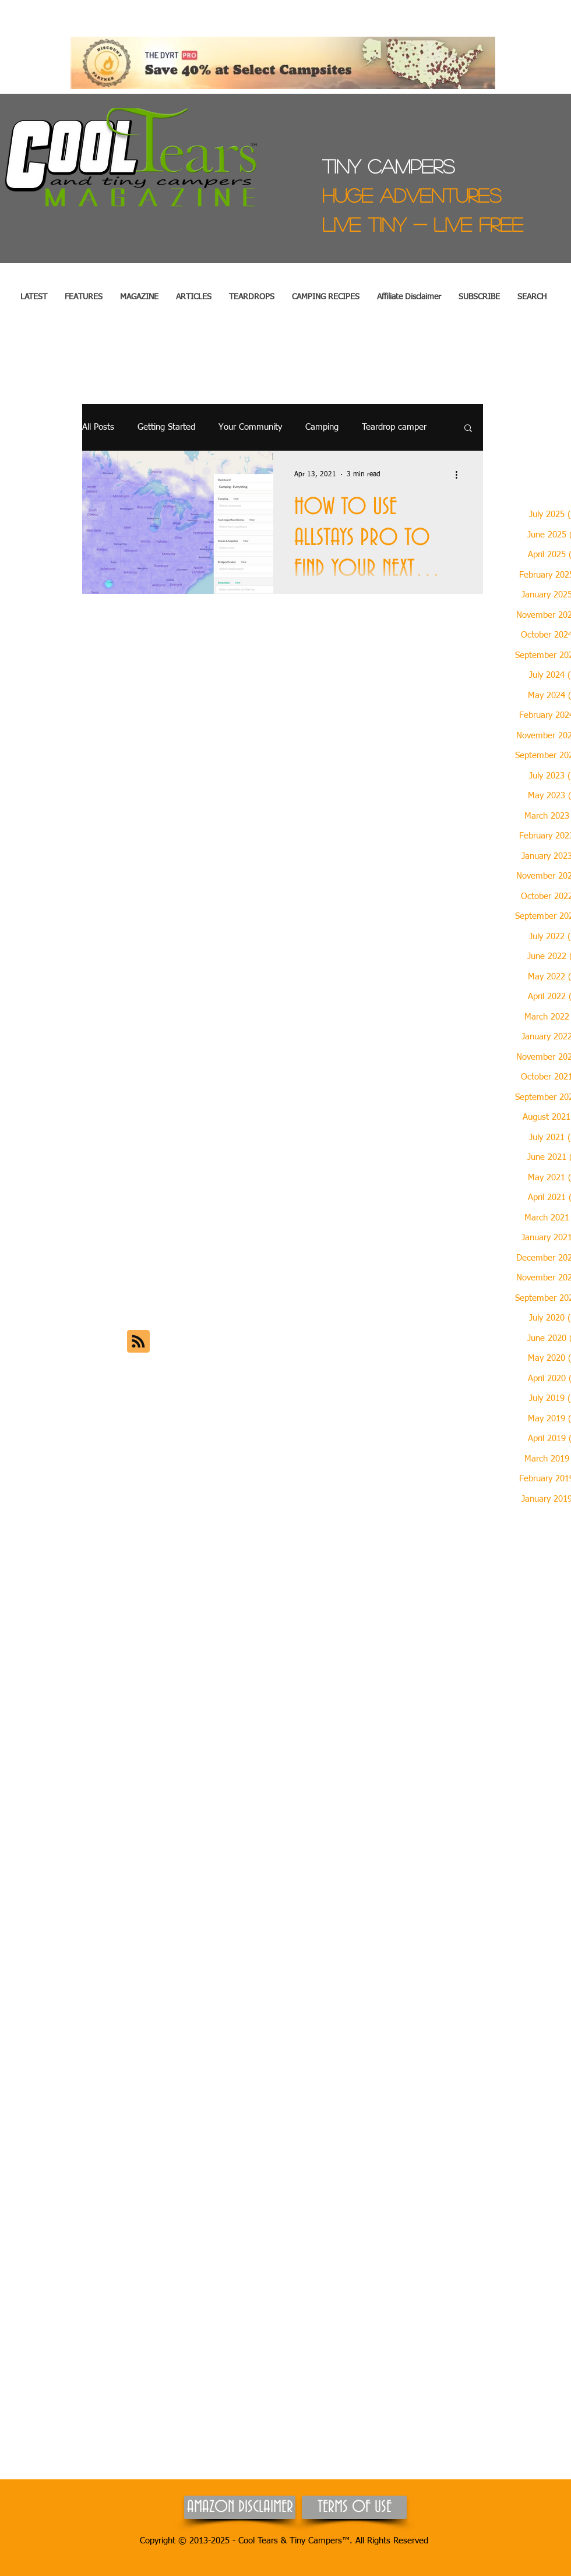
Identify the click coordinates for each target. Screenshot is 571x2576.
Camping (322, 427)
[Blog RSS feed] (138, 1342)
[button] (83, 297)
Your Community (250, 427)
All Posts (98, 427)
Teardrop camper (394, 427)
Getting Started (166, 427)
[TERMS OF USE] (354, 2507)
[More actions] (460, 475)
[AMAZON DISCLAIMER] (239, 2507)
